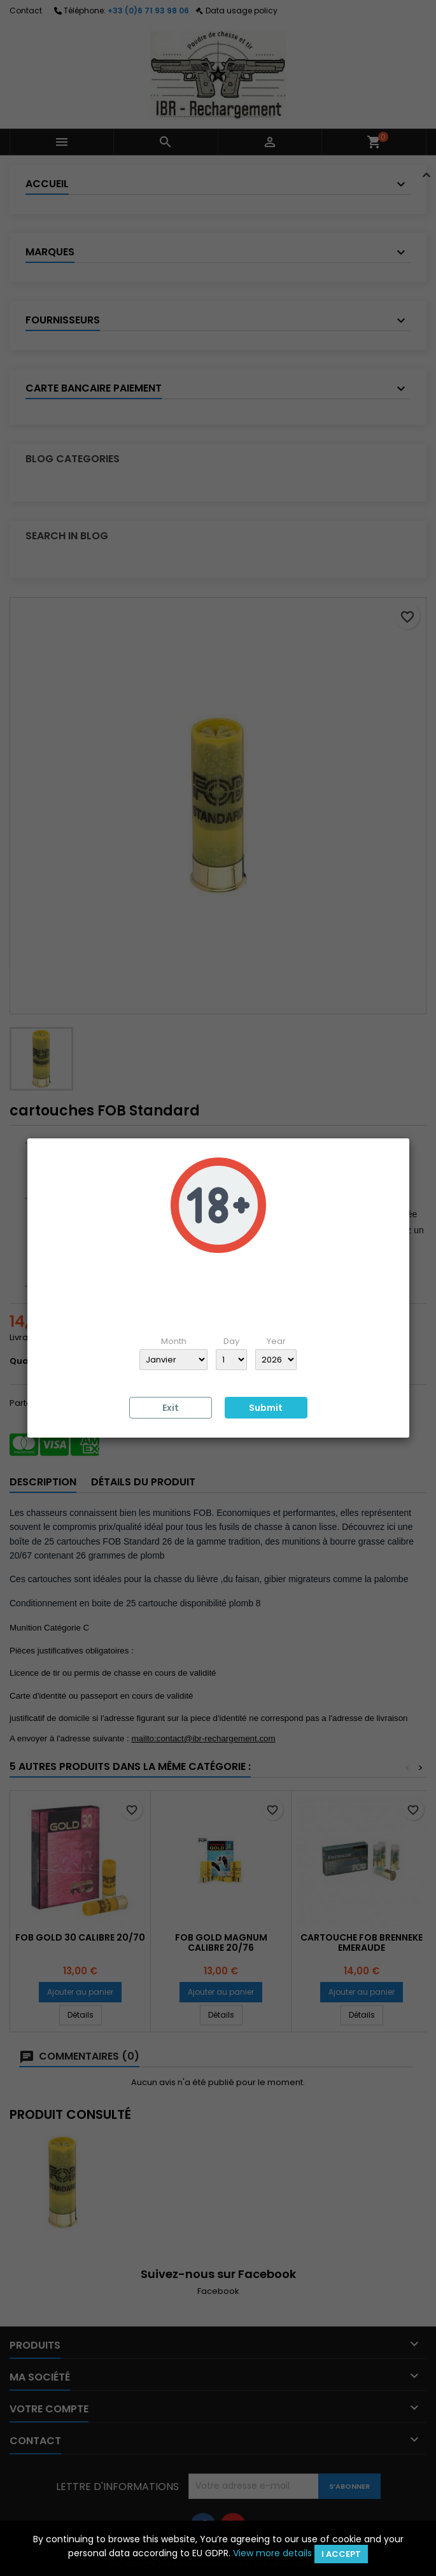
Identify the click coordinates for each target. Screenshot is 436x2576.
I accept (341, 2554)
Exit (170, 1407)
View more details (272, 2553)
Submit (266, 1407)
